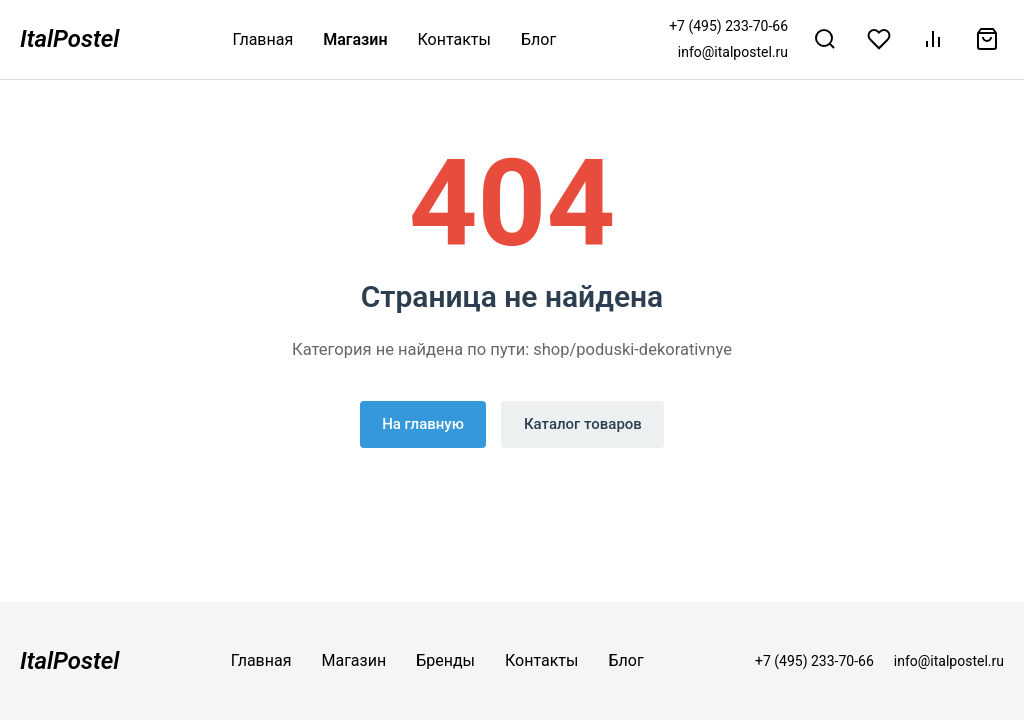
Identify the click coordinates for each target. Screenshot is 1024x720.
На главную (423, 424)
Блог (538, 39)
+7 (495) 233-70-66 (728, 26)
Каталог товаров (583, 424)
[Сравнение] (933, 39)
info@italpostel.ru (733, 52)
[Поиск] (825, 39)
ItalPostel (69, 39)
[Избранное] (879, 39)
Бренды (445, 660)
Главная (262, 39)
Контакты (454, 39)
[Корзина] (987, 39)
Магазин (355, 39)
